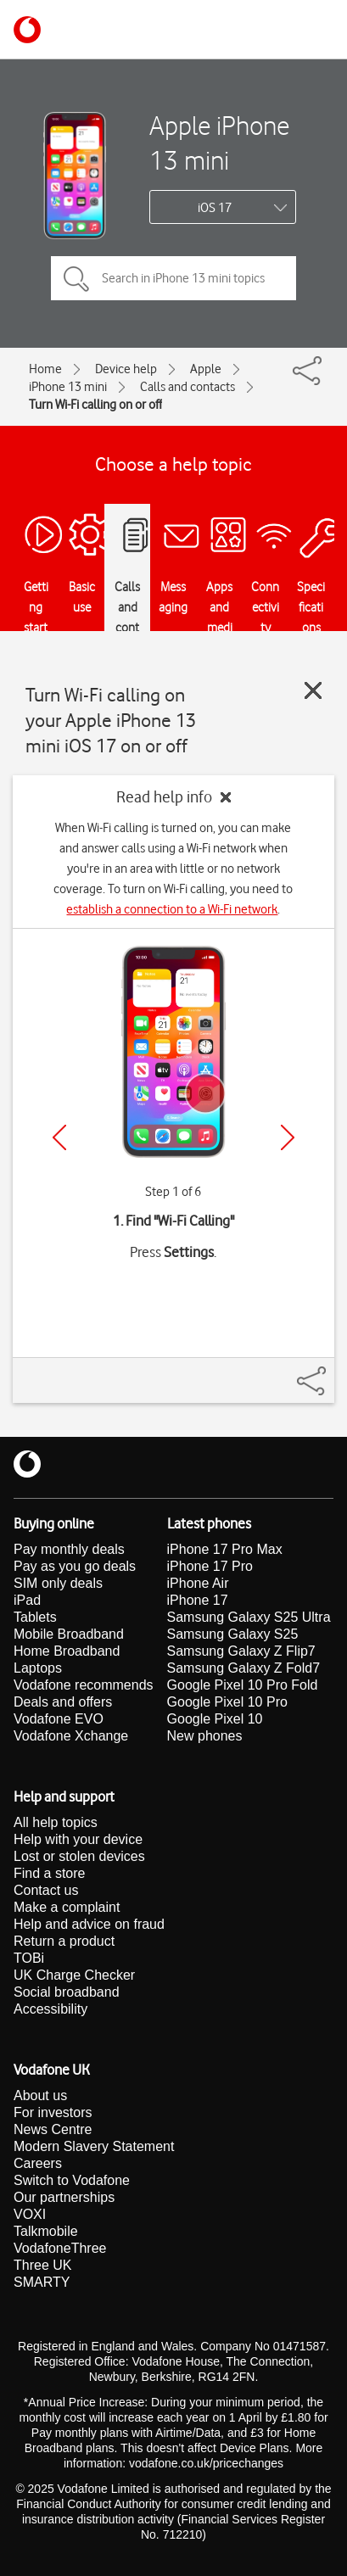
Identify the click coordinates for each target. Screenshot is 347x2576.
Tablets (35, 1617)
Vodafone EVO (59, 1719)
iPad (27, 1600)
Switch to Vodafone (72, 2180)
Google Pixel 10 (215, 1719)
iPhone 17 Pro (210, 1566)
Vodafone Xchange (71, 1736)
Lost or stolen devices (79, 1856)
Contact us (46, 1890)
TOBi (29, 1958)
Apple (205, 369)
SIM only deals (58, 1583)
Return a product (64, 1941)
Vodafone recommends (84, 1685)
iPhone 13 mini (68, 386)
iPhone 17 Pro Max (225, 1549)
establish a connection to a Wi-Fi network (171, 909)
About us (40, 2095)
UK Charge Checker (74, 1975)
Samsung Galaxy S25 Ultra (249, 1617)
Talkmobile (46, 2231)
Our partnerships (64, 2197)
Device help (126, 369)
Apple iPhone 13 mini (219, 142)
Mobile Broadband (69, 1634)
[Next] (287, 1137)
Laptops (38, 1668)
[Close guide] (313, 690)
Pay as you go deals (75, 1566)
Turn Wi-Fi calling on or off (95, 404)
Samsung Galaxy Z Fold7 (244, 1668)
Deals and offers (63, 1702)
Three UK (42, 2265)
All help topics (56, 1822)
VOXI (30, 2214)
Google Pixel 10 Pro (227, 1702)
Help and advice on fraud (89, 1924)
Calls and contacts (187, 386)
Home (45, 369)
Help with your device (78, 1839)
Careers (38, 2163)
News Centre (53, 2129)
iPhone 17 (197, 1600)
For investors (53, 2112)
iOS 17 (215, 207)
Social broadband (67, 1992)
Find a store (49, 1873)
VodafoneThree (60, 2248)
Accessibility (50, 2009)
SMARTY (42, 2282)
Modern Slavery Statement (94, 2146)
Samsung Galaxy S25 (233, 1634)
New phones (205, 1736)
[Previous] (59, 1137)
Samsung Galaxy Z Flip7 (241, 1651)
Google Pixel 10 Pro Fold (242, 1685)
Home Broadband (67, 1651)
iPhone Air (198, 1583)
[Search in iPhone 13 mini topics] (173, 278)
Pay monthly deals (69, 1549)
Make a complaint (67, 1907)
